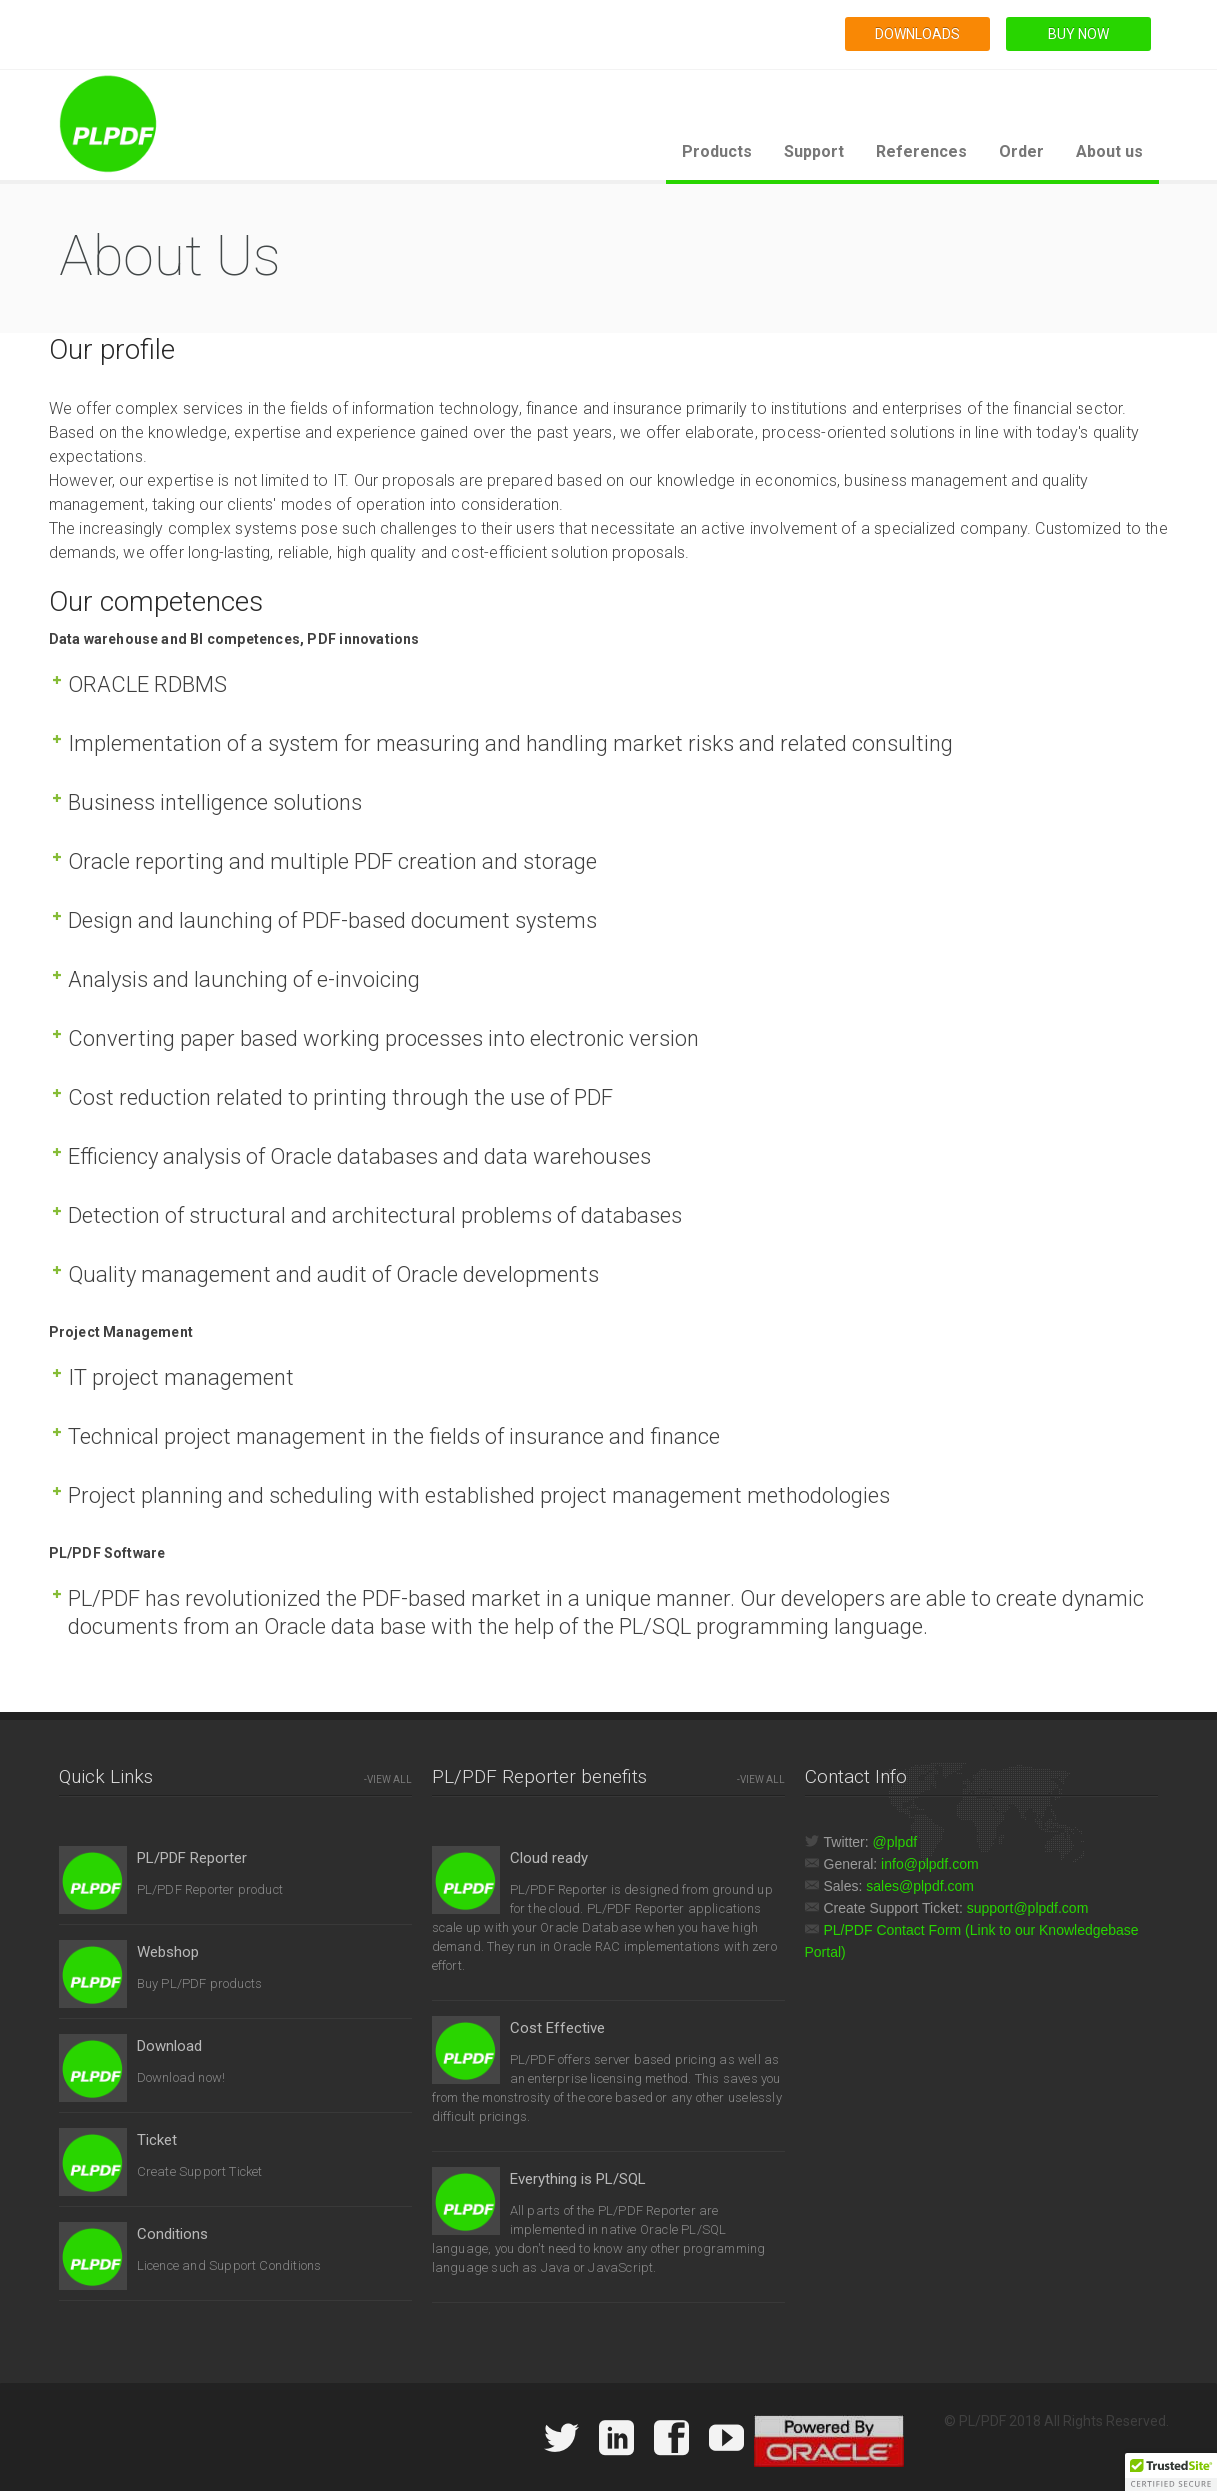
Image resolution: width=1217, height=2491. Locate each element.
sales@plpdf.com (920, 1886)
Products (717, 151)
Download (169, 2046)
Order (1021, 151)
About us (1109, 151)
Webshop (168, 1952)
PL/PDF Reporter (192, 1858)
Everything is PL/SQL (578, 2179)
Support (814, 151)
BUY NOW (1078, 34)
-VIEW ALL (388, 1779)
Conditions (172, 2234)
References (921, 151)
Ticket (157, 2140)
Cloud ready (549, 1858)
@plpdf (895, 1842)
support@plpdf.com (1028, 1908)
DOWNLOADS (917, 34)
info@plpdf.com (929, 1864)
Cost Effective (557, 2028)
